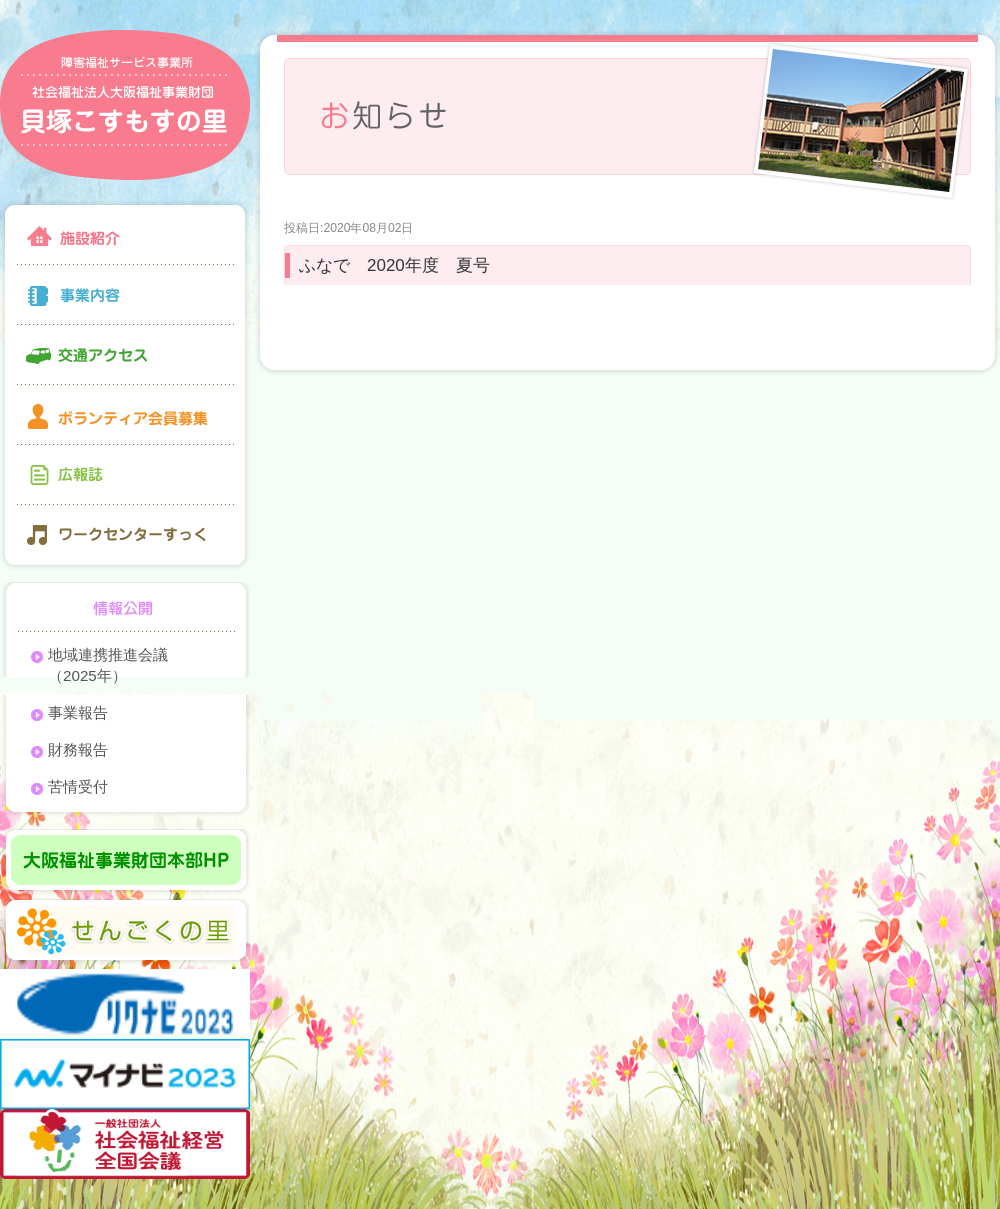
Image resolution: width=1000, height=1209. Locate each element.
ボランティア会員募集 (125, 415)
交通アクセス (125, 355)
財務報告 (78, 749)
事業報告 (78, 712)
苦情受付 (78, 786)
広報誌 (125, 475)
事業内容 (125, 295)
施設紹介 (125, 232)
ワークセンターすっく (125, 537)
